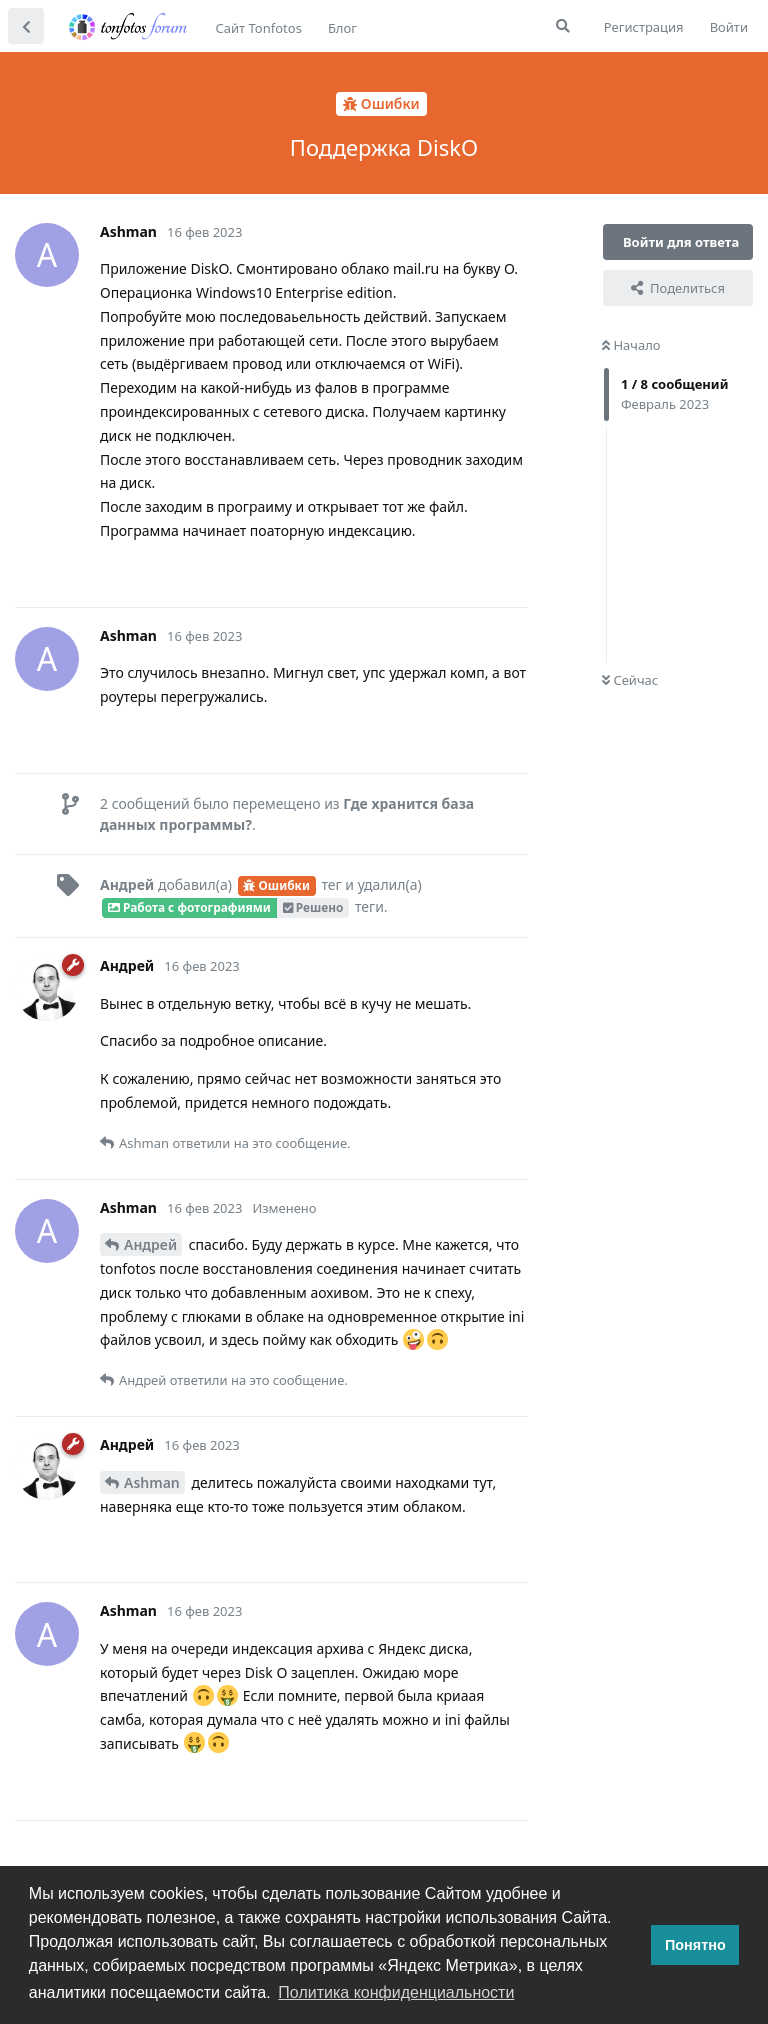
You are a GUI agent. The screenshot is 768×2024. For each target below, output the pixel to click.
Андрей (150, 1244)
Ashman (152, 1482)
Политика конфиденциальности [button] (396, 1992)
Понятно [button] (695, 1945)
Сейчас (630, 680)
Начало (631, 345)
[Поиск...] (563, 26)
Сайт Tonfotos (259, 28)
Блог (342, 28)
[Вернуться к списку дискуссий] (26, 26)
